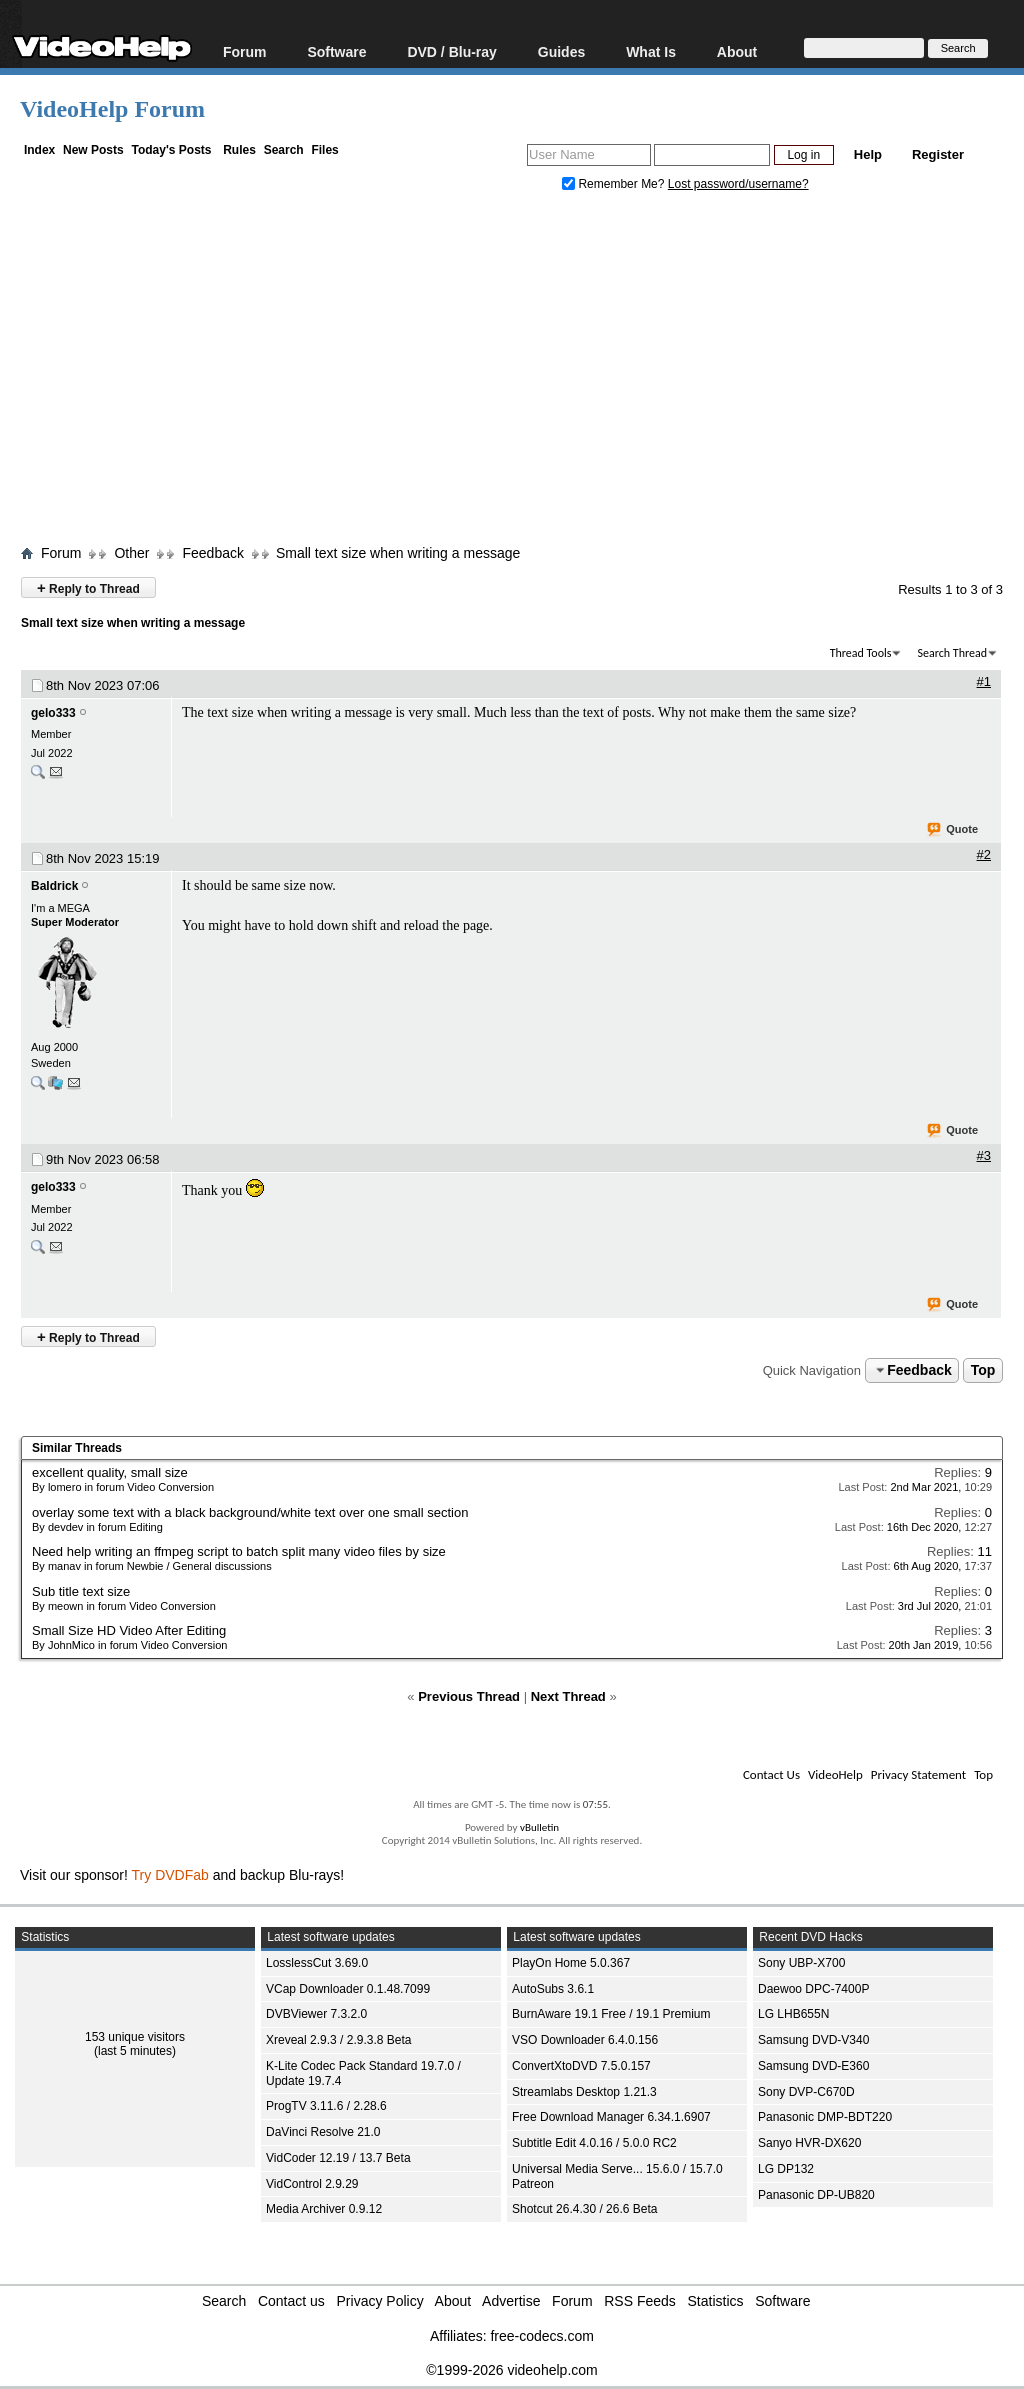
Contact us (291, 2301)
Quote (953, 830)
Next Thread (568, 1696)
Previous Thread (469, 1696)
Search (284, 150)
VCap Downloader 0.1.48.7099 (348, 1989)
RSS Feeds (640, 2301)
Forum (245, 51)
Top (983, 1370)
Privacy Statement (918, 1774)
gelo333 (53, 713)
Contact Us (771, 1774)
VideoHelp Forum (112, 109)
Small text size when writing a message (398, 553)
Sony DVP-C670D (806, 2092)
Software (336, 51)
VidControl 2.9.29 (312, 2184)
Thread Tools (861, 653)
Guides (561, 51)
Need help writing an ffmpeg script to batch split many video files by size (239, 1551)
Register (938, 154)
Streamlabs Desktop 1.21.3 (584, 2092)
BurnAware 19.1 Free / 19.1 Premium (611, 2014)
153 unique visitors (135, 2037)
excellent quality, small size (110, 1472)
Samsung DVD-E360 (813, 2066)
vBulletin (539, 1827)
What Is (651, 51)
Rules (239, 150)
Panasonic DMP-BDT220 (825, 2117)
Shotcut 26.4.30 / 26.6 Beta (584, 2209)
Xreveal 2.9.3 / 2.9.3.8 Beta (338, 2040)
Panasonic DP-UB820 (816, 2195)
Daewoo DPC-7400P (813, 1989)
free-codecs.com (541, 2336)
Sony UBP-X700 (801, 1963)
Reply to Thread (88, 587)
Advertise (511, 2301)
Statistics (716, 2301)
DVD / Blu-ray (451, 51)
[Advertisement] (522, 373)
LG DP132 (786, 2169)
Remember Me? (615, 184)
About (737, 51)
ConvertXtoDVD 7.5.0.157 (581, 2066)
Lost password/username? (738, 184)
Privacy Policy (380, 2301)
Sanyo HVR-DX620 (809, 2143)
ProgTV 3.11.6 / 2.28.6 (326, 2106)
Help (868, 154)
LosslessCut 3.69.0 (317, 1963)
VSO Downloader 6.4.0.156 (585, 2040)
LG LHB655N (793, 2014)
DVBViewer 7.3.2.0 (316, 2014)
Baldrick (54, 886)
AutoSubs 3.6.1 (553, 1989)
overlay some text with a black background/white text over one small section (250, 1512)
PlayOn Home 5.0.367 (571, 1963)
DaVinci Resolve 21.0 (323, 2132)
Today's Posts (171, 150)
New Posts (93, 150)
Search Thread (952, 653)
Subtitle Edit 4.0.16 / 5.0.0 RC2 (594, 2143)
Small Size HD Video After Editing (129, 1630)
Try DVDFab (170, 1875)
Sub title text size (81, 1591)
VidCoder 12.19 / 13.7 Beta (338, 2158)
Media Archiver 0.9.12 (324, 2209)
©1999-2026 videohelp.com (511, 2370)
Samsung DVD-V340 (813, 2040)
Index (39, 150)
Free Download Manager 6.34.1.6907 (611, 2117)
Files (324, 150)
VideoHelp (835, 1774)
